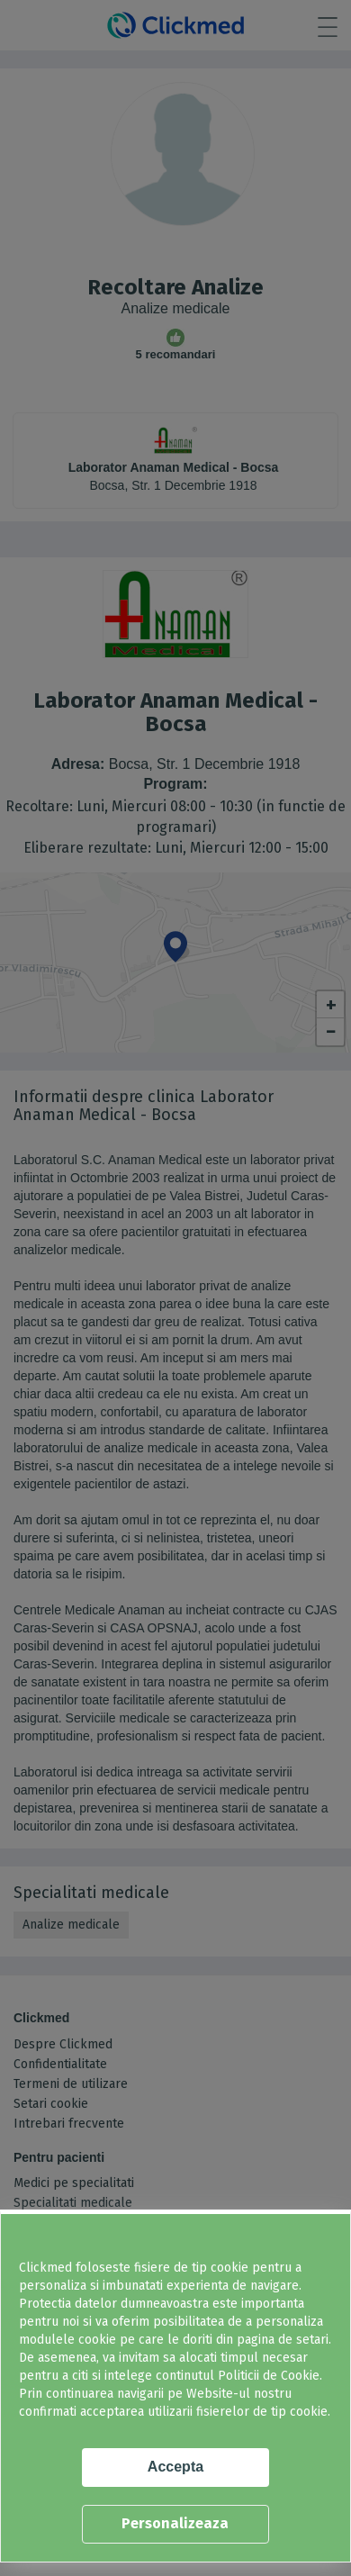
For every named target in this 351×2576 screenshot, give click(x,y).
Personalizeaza (175, 2523)
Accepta (175, 2466)
